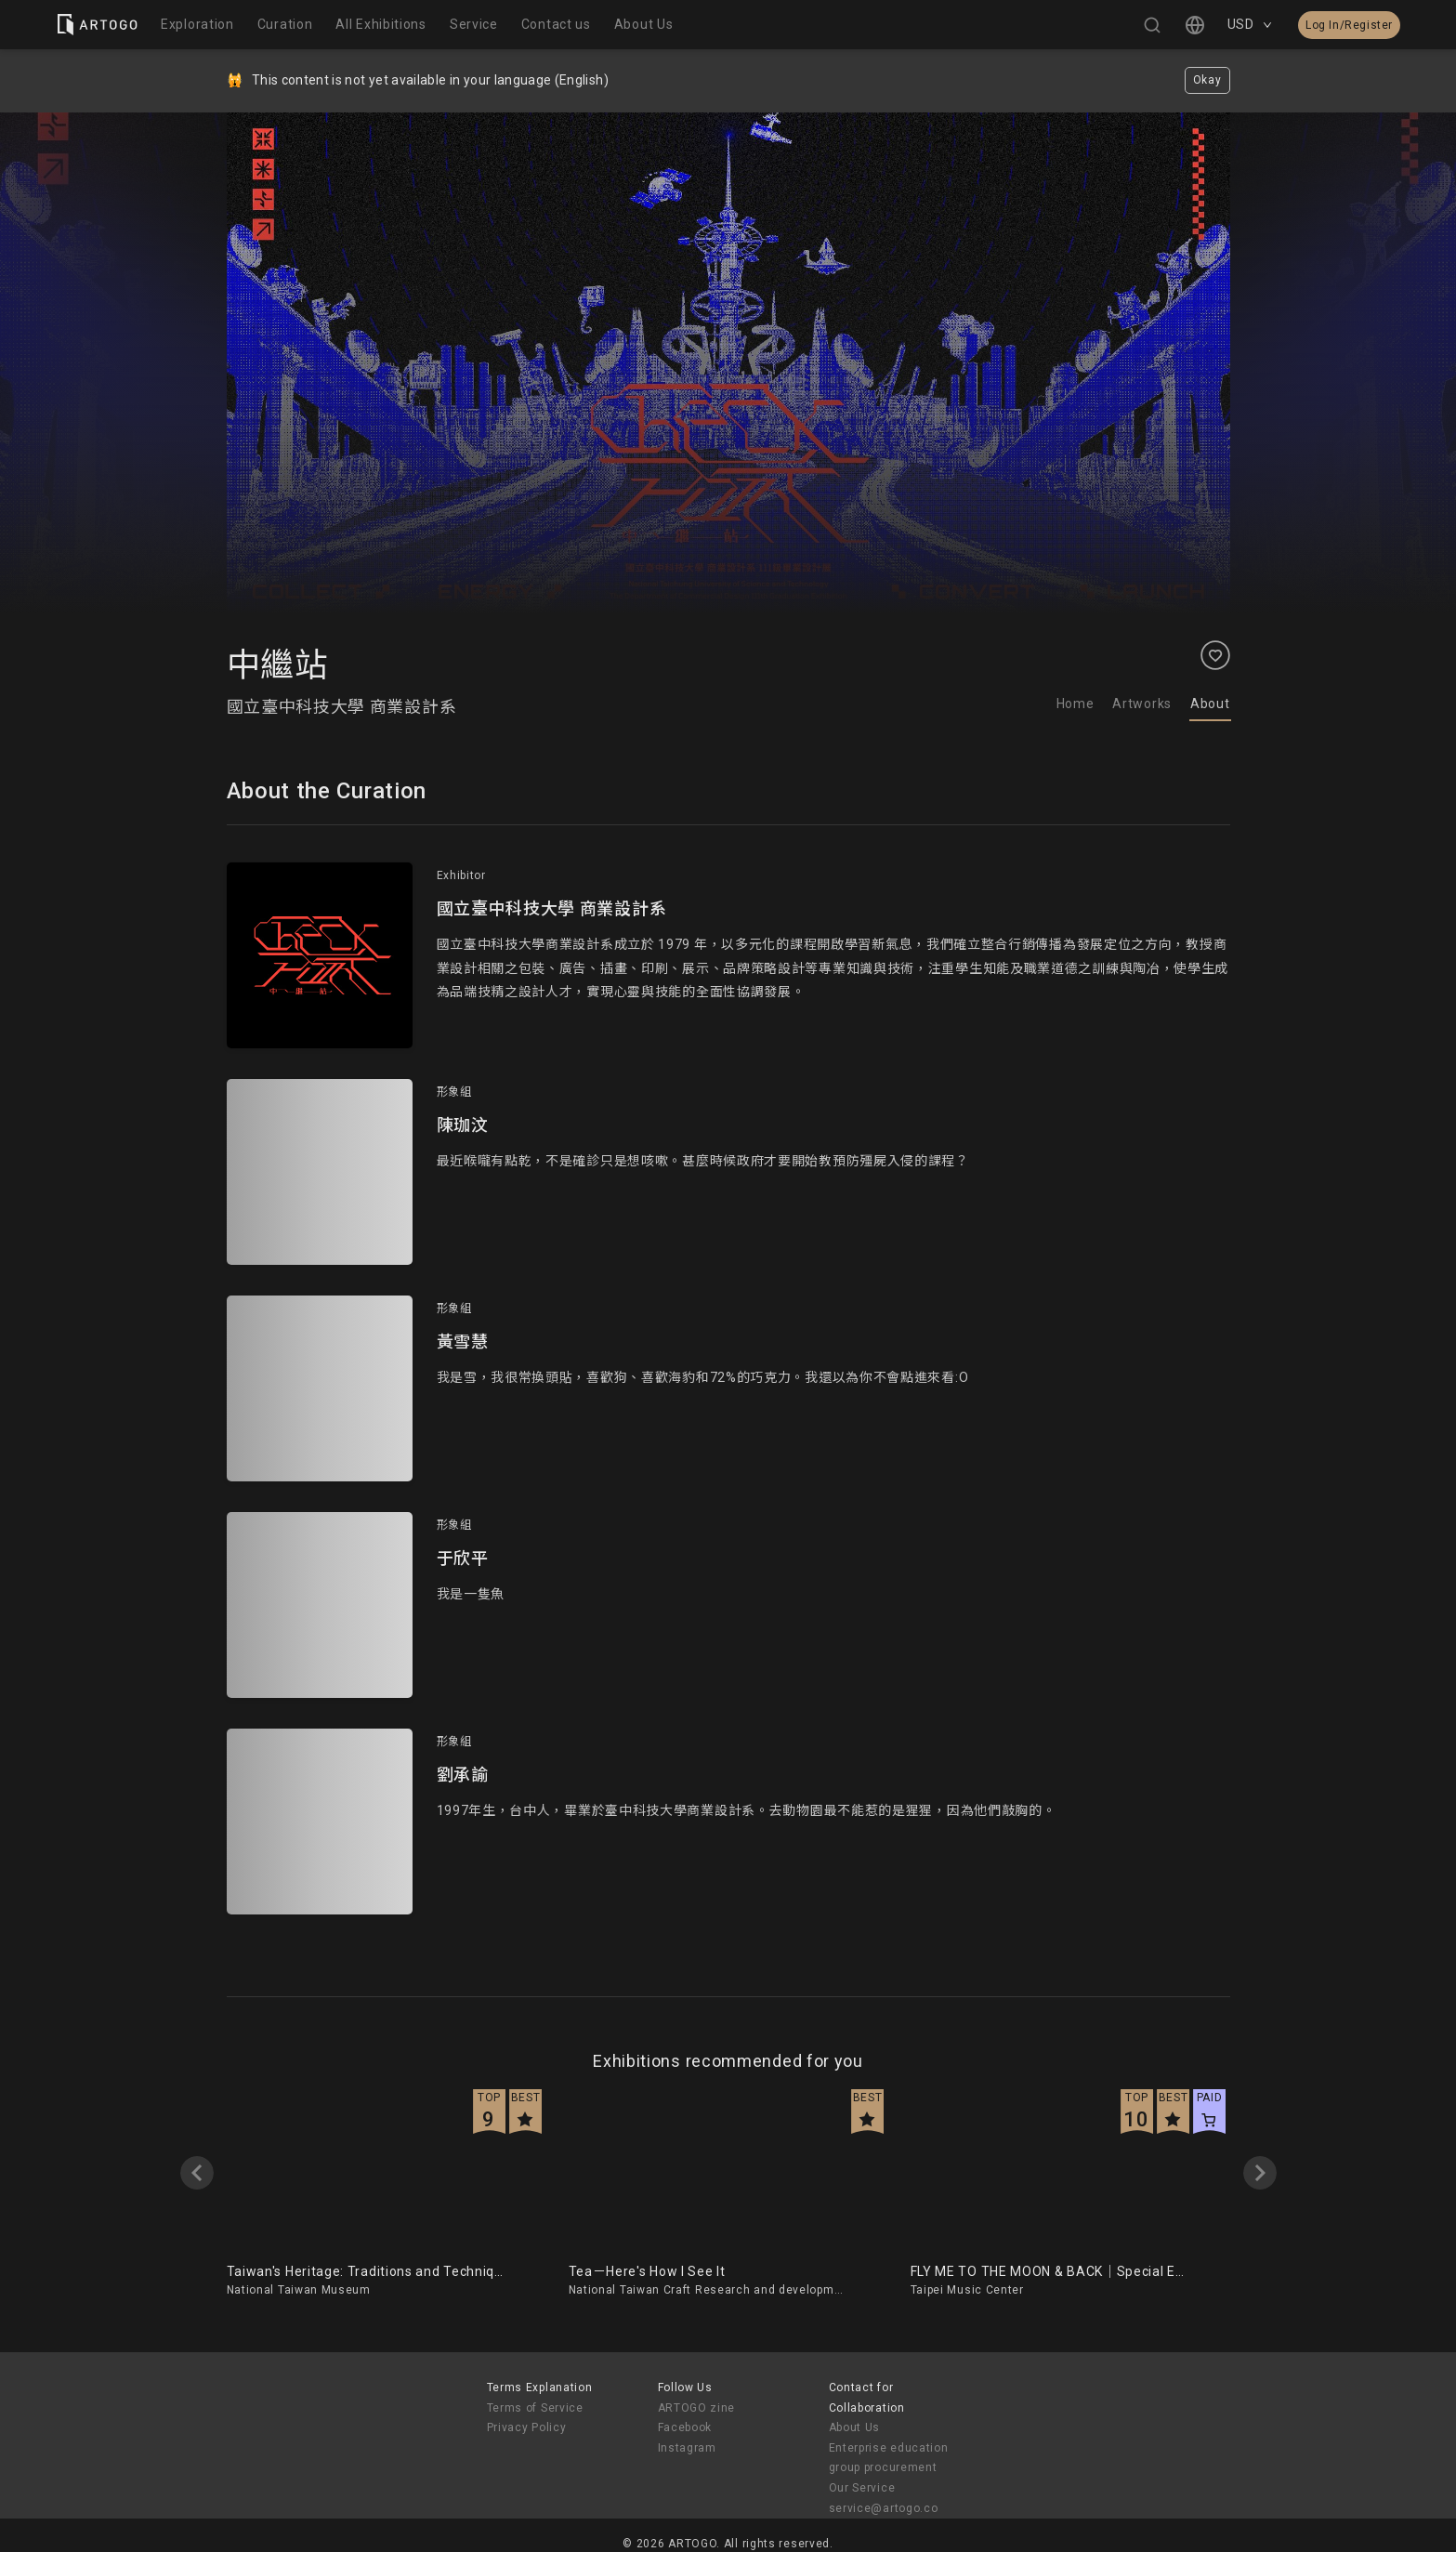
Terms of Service (535, 2407)
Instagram (687, 2447)
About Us (855, 2427)
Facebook (685, 2427)
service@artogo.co (883, 2508)
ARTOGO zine (697, 2407)
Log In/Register (1349, 25)
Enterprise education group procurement (889, 2458)
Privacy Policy (527, 2427)
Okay (1207, 79)
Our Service (862, 2487)
